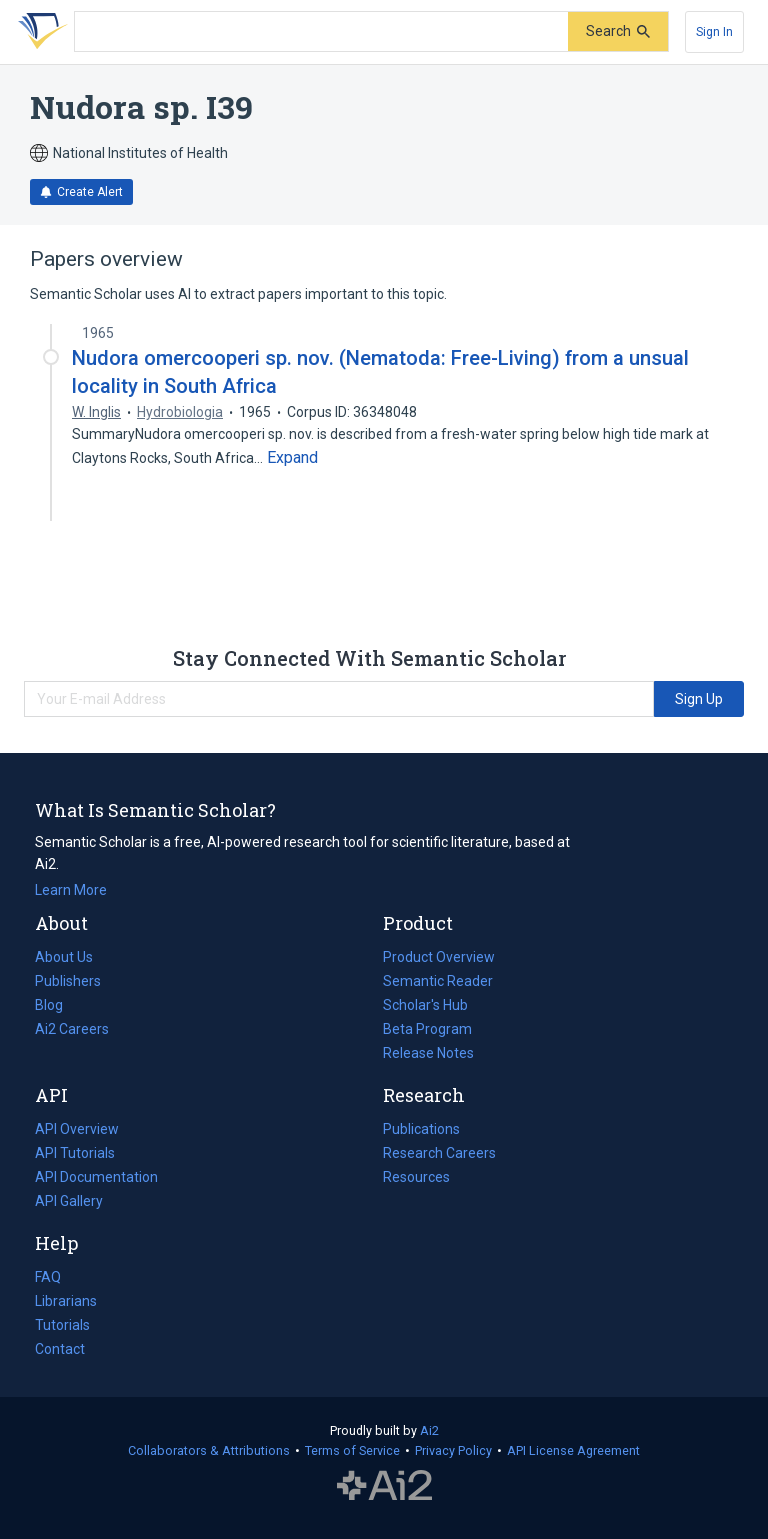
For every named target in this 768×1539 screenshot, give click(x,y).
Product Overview (439, 957)
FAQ (48, 1277)
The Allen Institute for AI (384, 1486)
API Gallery (69, 1201)
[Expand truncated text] (292, 458)
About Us (64, 957)
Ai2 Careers (72, 1029)
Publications (421, 1129)
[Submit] (618, 31)
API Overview (77, 1129)
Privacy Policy (453, 1450)
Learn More (71, 890)
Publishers (68, 981)
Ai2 (429, 1430)
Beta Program (427, 1029)
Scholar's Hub (425, 1005)
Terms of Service (352, 1450)
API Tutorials (75, 1153)
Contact (60, 1349)
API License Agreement (573, 1450)
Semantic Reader (438, 981)
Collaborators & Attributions (209, 1450)
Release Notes (428, 1053)
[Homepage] (39, 32)
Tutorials (62, 1325)
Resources (416, 1177)
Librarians (66, 1301)
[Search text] (321, 32)
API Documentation (96, 1177)
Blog (57, 1005)
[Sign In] (714, 32)
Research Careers (439, 1153)
